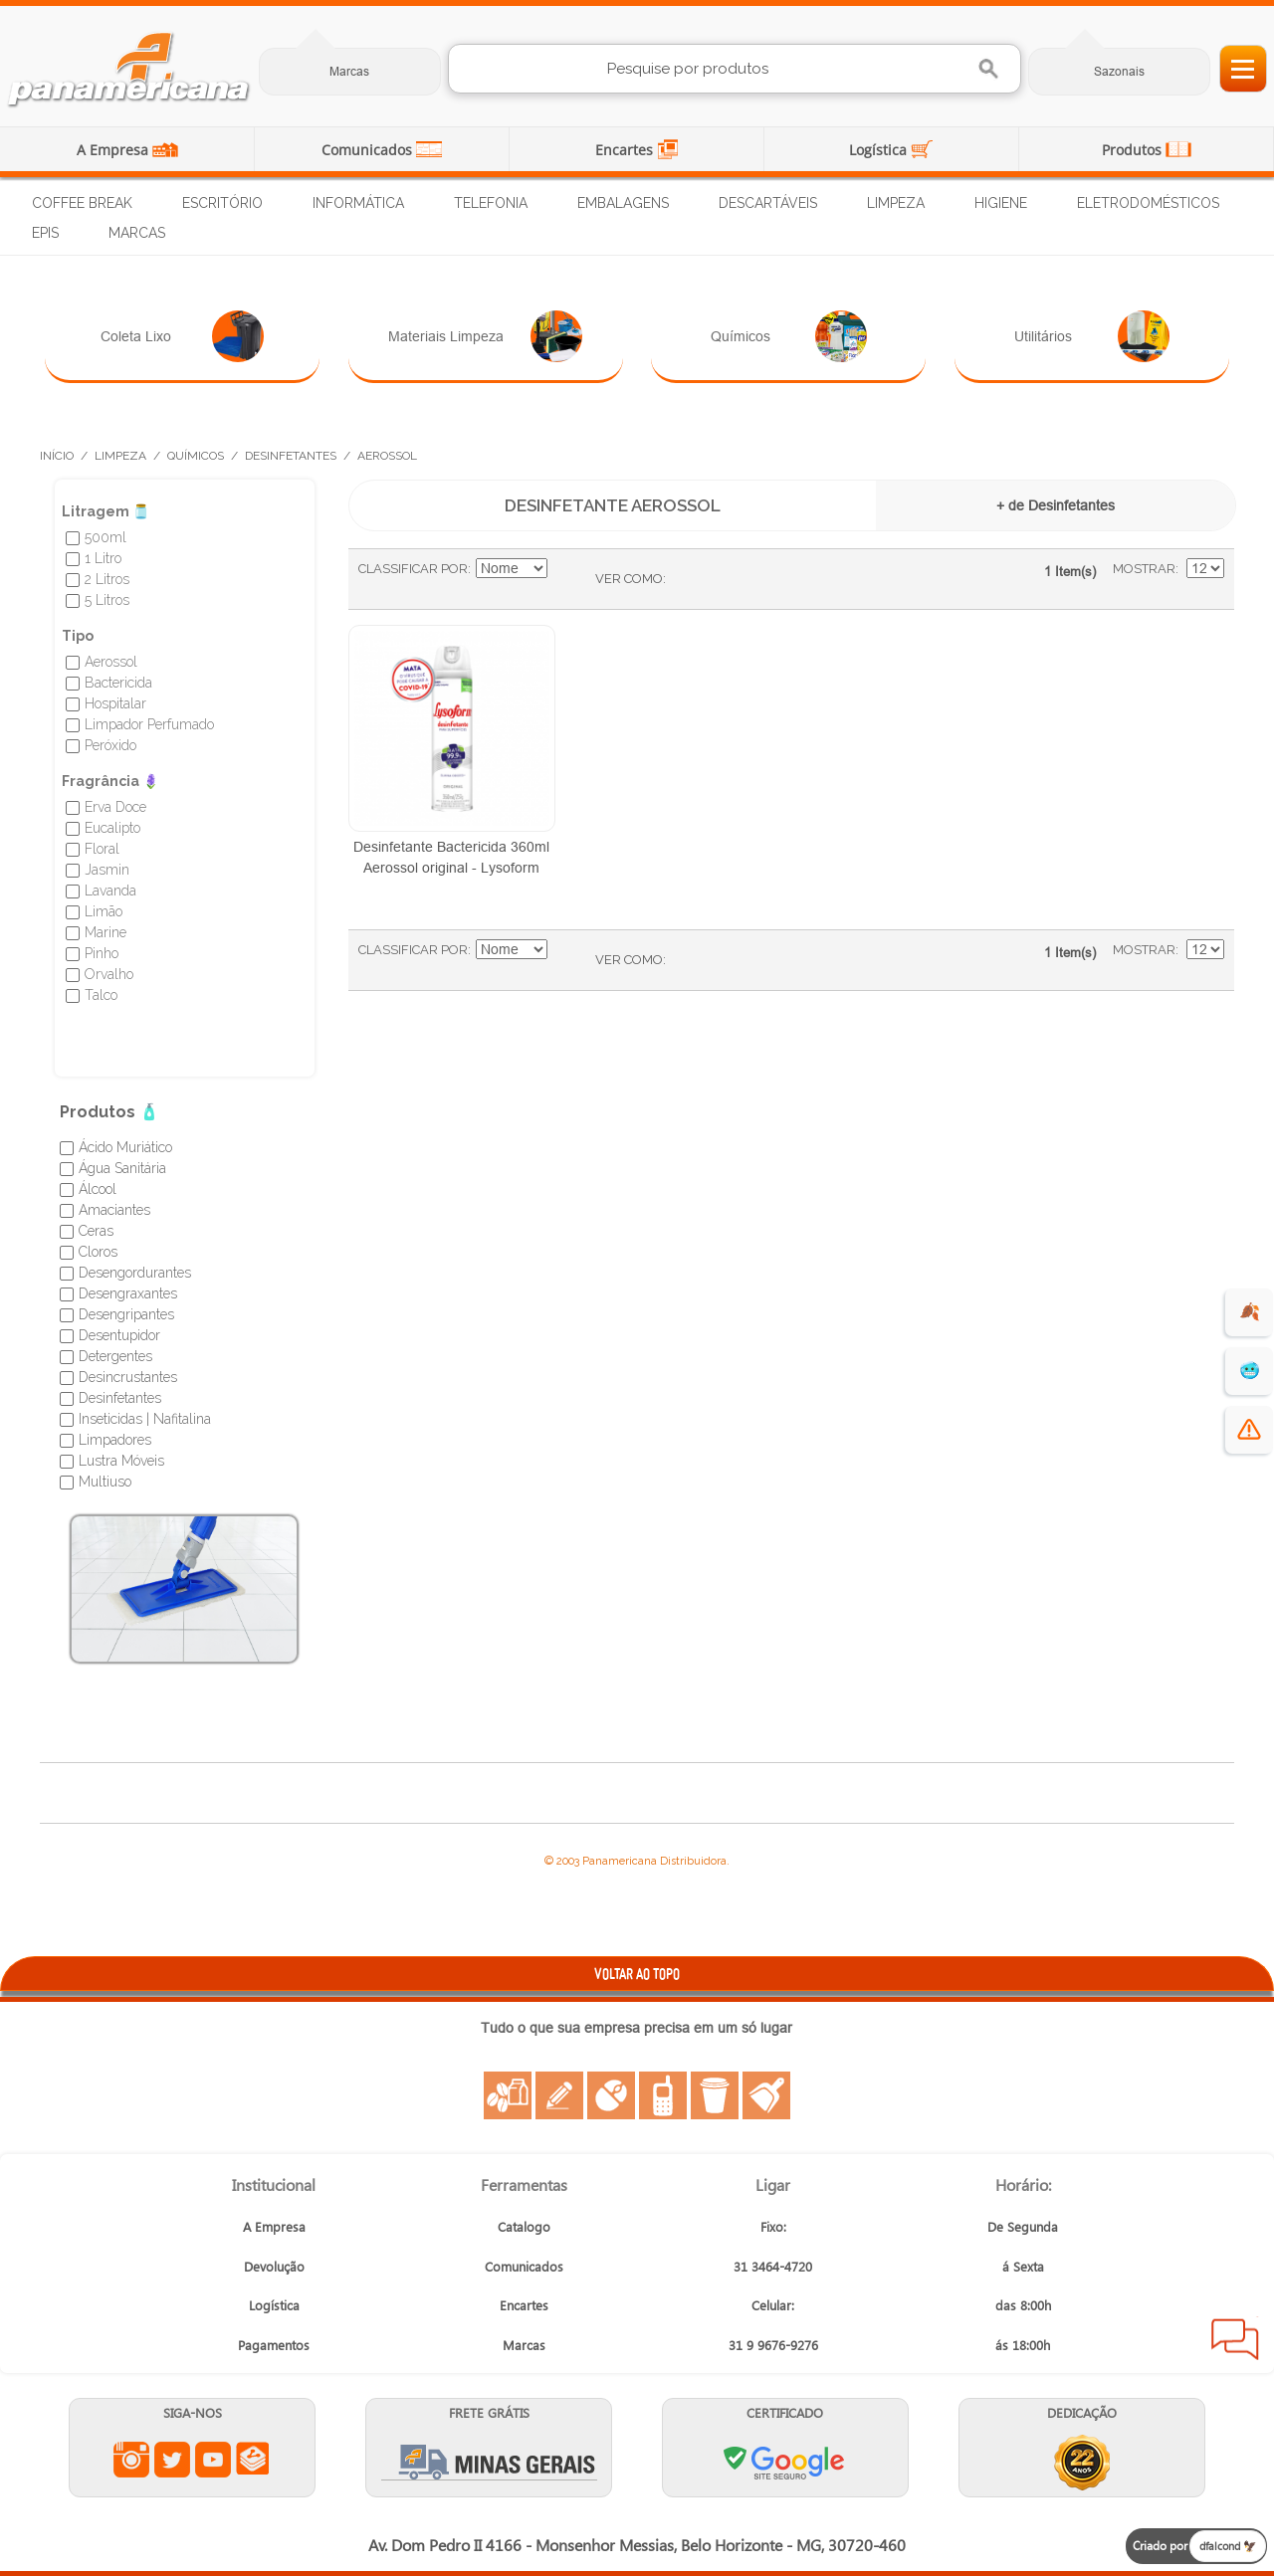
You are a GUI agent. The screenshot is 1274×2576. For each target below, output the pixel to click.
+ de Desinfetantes (1055, 505)
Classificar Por (413, 568)
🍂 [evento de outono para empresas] (1249, 1311)
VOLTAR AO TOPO (637, 1973)
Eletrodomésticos (1148, 203)
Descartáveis (768, 203)
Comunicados (368, 149)
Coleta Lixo (183, 336)
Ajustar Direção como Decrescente (565, 569)
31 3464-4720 (773, 2266)
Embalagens (623, 203)
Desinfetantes (290, 456)
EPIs (45, 233)
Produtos (1134, 149)
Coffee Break (82, 203)
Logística (880, 149)
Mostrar (1144, 568)
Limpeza (896, 203)
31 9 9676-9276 (773, 2344)
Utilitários (1091, 336)
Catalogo (524, 2226)
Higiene (1000, 203)
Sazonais (1119, 71)
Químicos (789, 336)
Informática (358, 203)
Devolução (274, 2266)
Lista (721, 579)
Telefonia (491, 203)
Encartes (626, 149)
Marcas (349, 71)
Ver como (629, 578)
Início (57, 456)
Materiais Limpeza (485, 336)
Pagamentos (274, 2344)
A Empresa (114, 149)
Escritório (222, 203)
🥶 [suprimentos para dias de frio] (1249, 1370)
